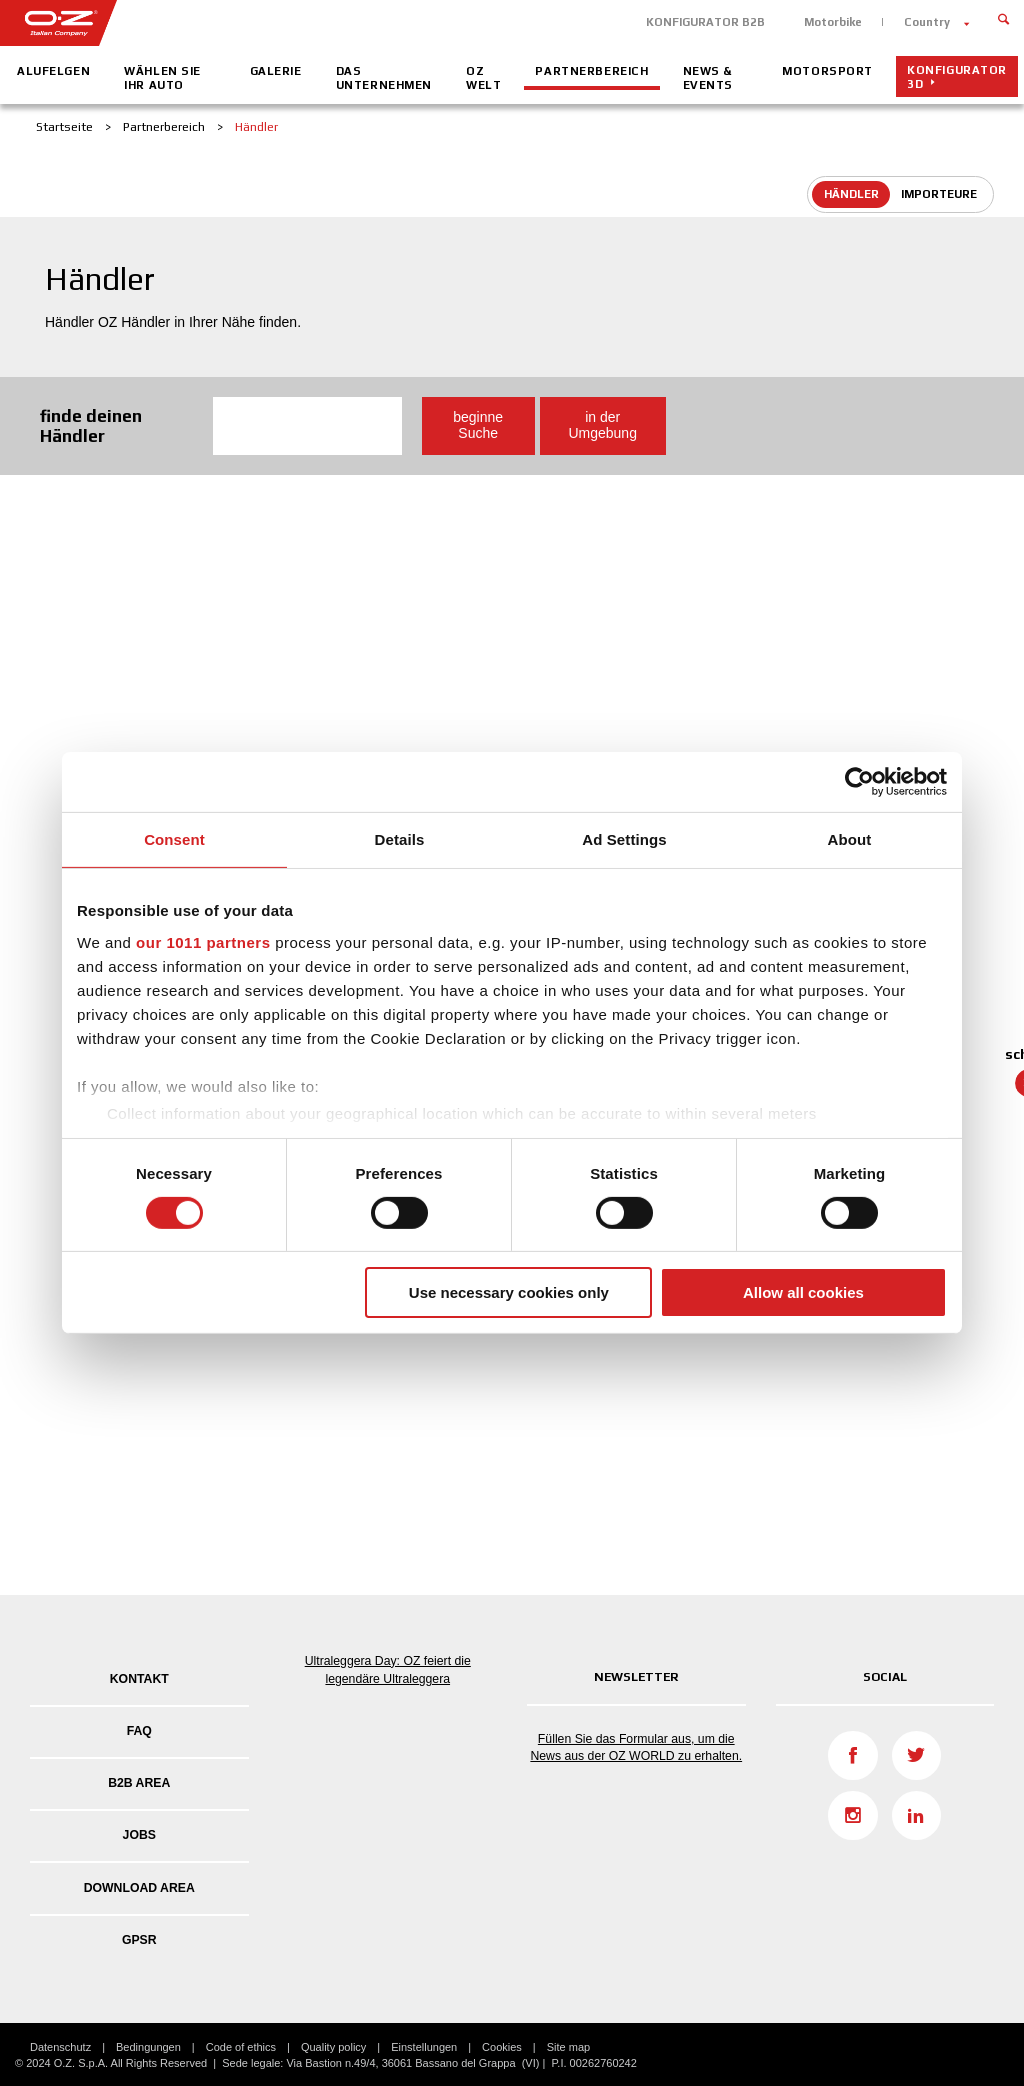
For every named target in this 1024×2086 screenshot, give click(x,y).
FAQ (139, 1731)
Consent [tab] (174, 839)
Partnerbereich (591, 71)
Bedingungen (148, 2047)
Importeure (939, 194)
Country (927, 22)
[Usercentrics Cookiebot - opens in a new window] (859, 782)
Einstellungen (424, 2047)
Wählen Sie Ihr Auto (162, 78)
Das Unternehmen (384, 78)
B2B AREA (139, 1783)
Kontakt (139, 1679)
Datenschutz (60, 2047)
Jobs (139, 1835)
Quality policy (333, 2047)
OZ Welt (483, 78)
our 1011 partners (203, 941)
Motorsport (827, 71)
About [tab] (850, 839)
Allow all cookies (803, 1292)
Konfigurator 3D (957, 77)
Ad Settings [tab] (624, 839)
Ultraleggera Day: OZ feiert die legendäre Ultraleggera (388, 1670)
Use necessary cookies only (509, 1292)
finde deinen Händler (91, 425)
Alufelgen (53, 71)
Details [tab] (400, 839)
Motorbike (833, 22)
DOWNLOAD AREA (139, 1888)
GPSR (139, 1940)
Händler (851, 194)
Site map (568, 2047)
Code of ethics (241, 2047)
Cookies (502, 2047)
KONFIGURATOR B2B (705, 22)
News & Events (708, 78)
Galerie (276, 71)
